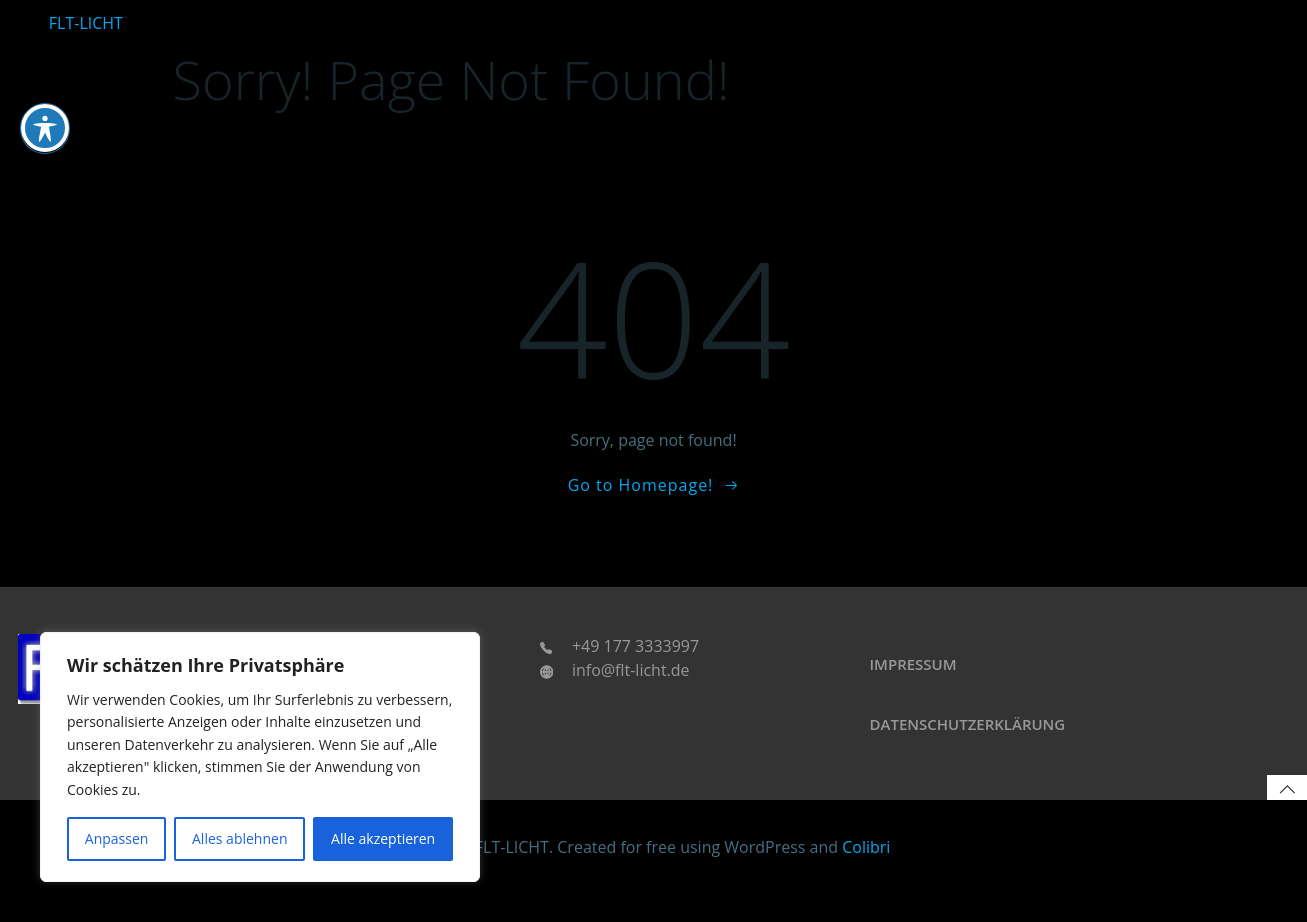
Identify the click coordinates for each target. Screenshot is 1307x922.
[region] (260, 757)
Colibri (866, 878)
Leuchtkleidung (1026, 12)
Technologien (1133, 12)
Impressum (922, 690)
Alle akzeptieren (383, 838)
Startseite (736, 12)
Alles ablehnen (239, 838)
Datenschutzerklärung (977, 750)
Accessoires (1226, 12)
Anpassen (117, 838)
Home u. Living (914, 12)
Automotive (815, 12)
